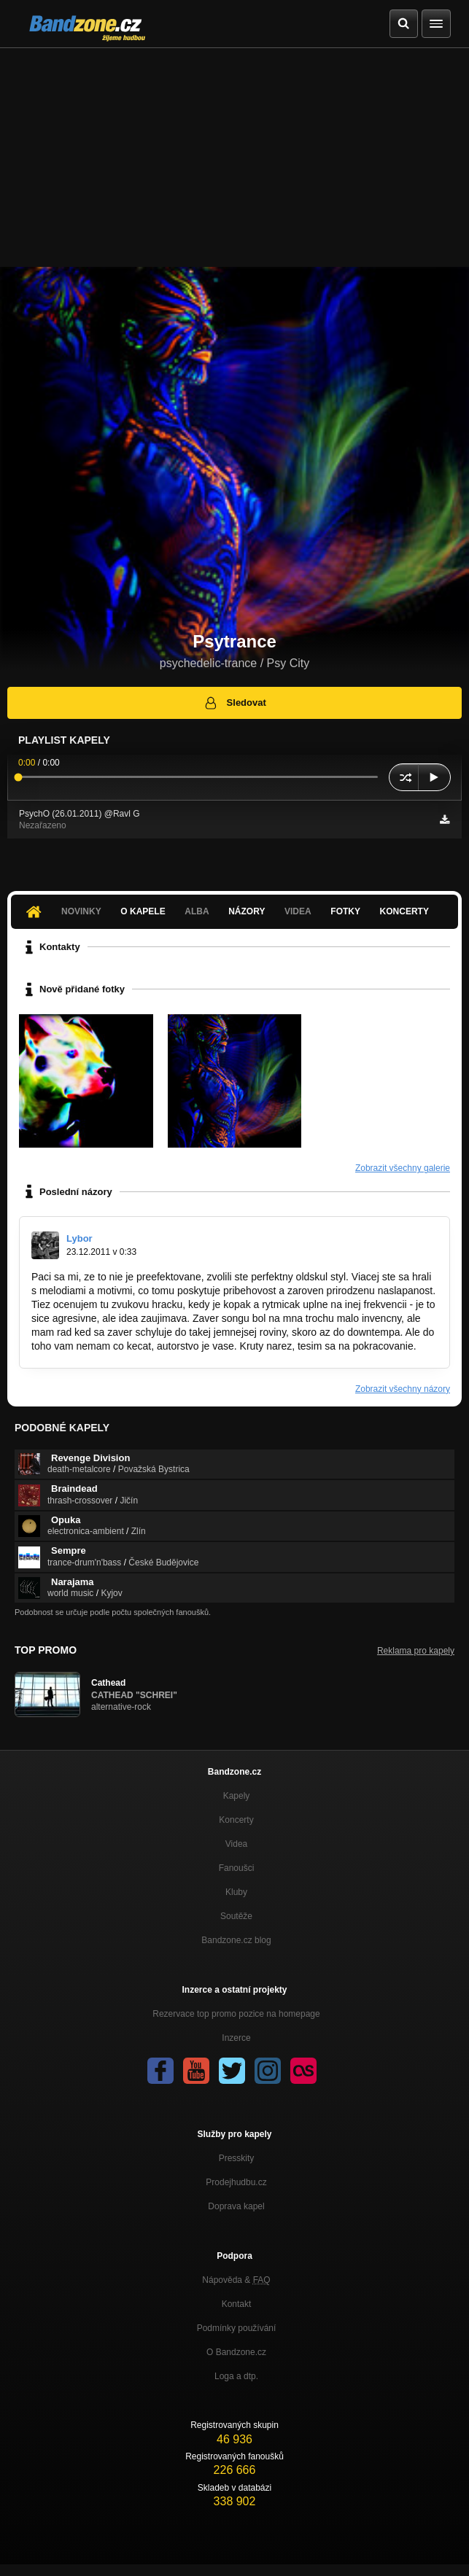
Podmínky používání (236, 2328)
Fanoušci (237, 1868)
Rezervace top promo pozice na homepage (235, 2014)
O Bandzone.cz (236, 2352)
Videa (297, 911)
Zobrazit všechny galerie (402, 1168)
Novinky (81, 911)
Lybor (79, 1238)
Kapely (236, 1796)
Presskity (237, 2158)
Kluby (236, 1892)
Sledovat (234, 703)
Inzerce (236, 2038)
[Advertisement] (234, 157)
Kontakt (237, 2304)
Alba (197, 911)
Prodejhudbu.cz (236, 2182)
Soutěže (236, 1916)
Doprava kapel (236, 2206)
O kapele (142, 911)
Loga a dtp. (236, 2376)
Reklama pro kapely (415, 1651)
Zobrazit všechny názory (402, 1389)
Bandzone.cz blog (236, 1940)
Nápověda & (236, 2280)
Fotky (345, 911)
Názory (246, 911)
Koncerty (404, 911)
